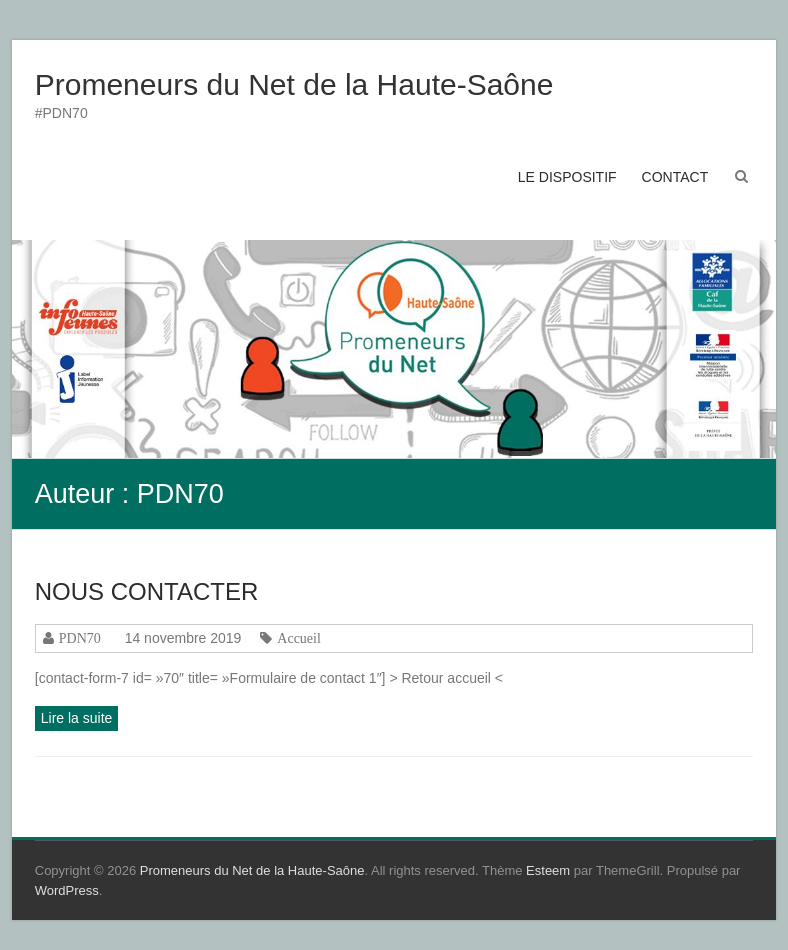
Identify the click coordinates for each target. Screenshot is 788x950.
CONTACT (675, 177)
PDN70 (80, 638)
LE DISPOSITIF (567, 177)
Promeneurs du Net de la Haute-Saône (294, 84)
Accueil (299, 638)
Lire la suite (77, 718)
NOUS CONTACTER (147, 591)
